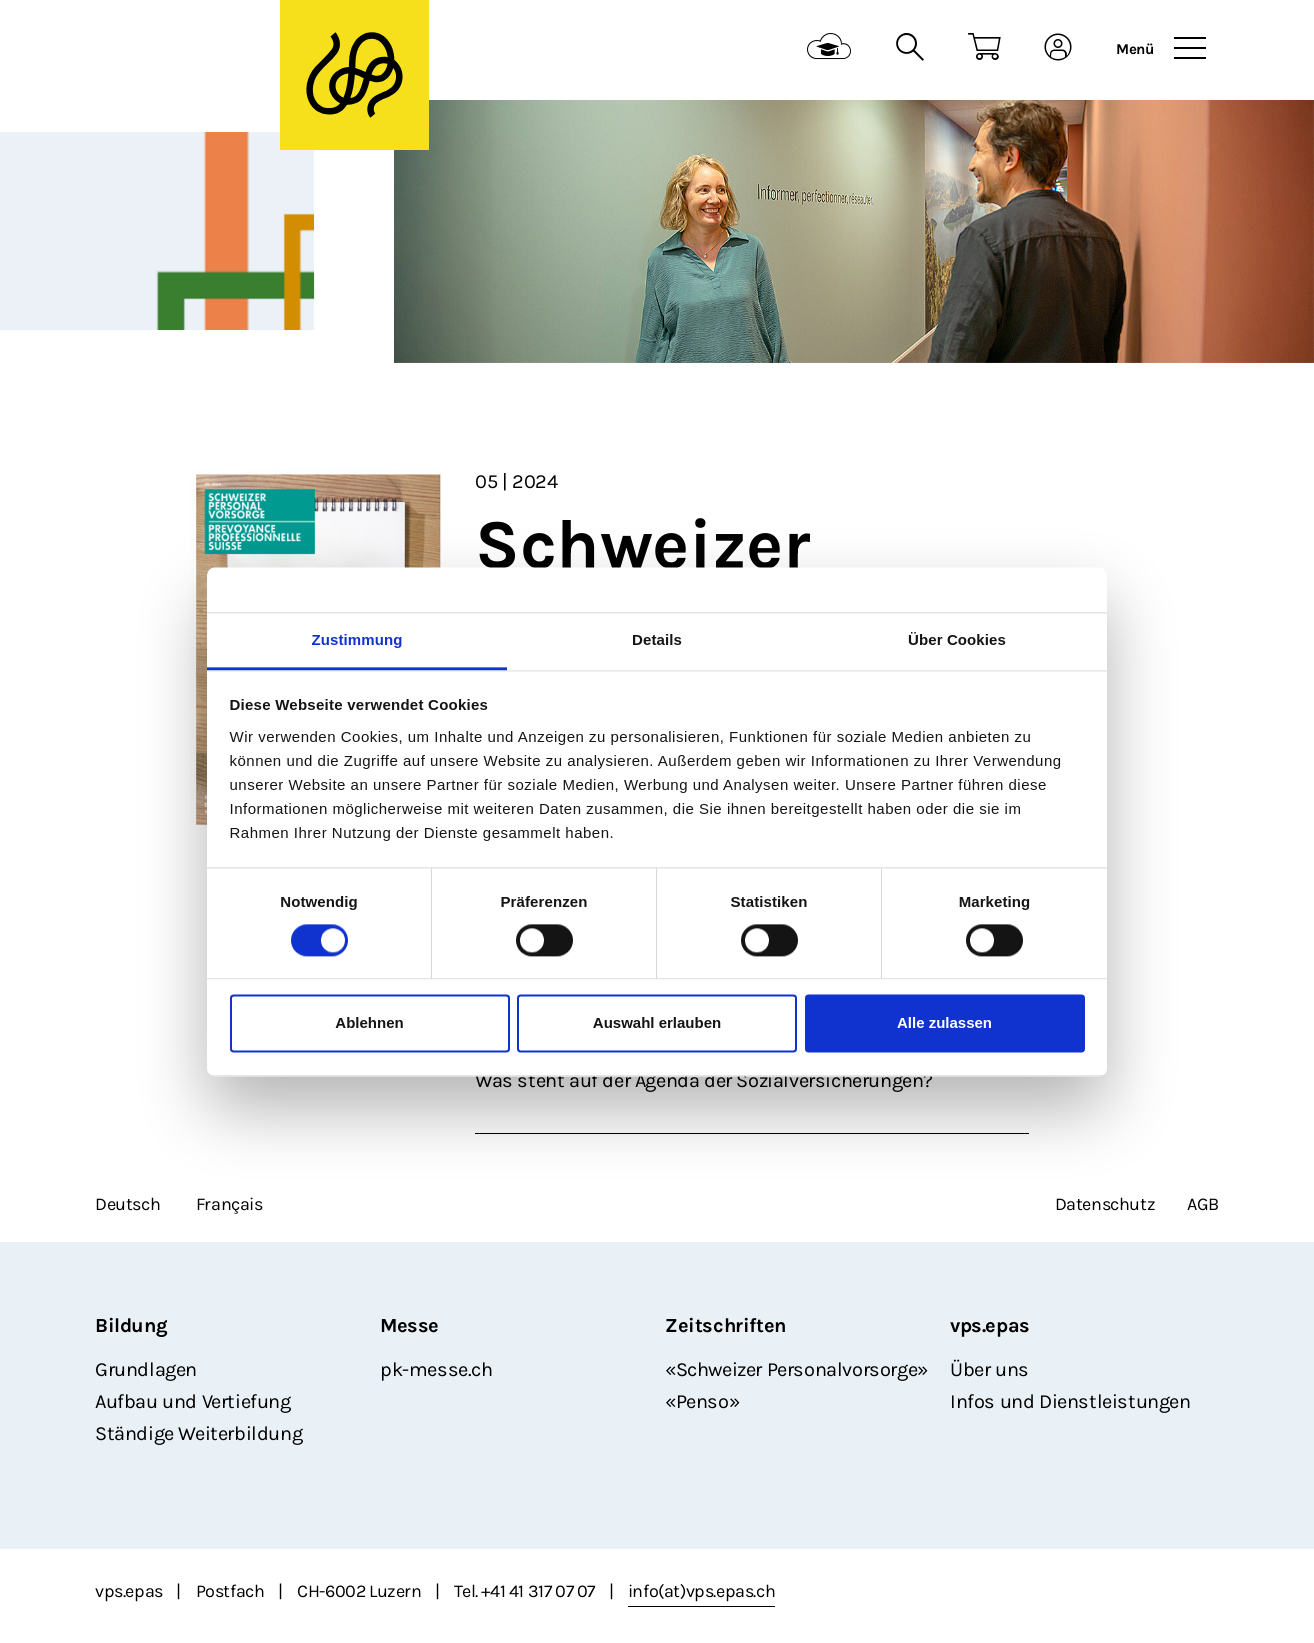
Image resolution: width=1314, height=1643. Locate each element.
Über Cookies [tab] (957, 639)
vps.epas (990, 1325)
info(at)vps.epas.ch (701, 1591)
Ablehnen (369, 1023)
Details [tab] (657, 639)
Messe (409, 1325)
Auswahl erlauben (657, 1023)
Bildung (131, 1325)
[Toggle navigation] (1190, 49)
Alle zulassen (944, 1023)
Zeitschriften (725, 1325)
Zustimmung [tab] (357, 639)
